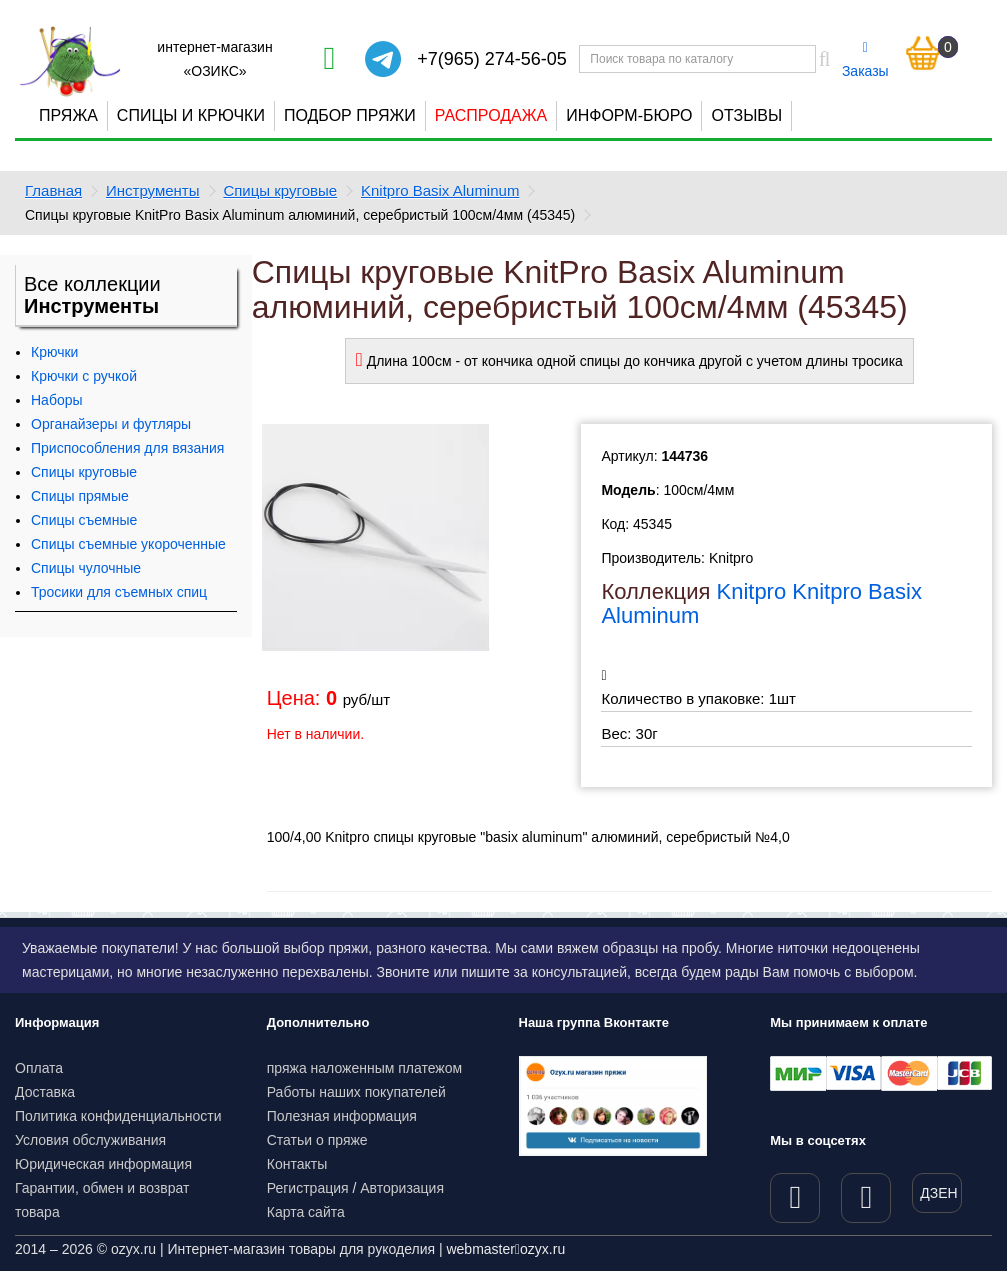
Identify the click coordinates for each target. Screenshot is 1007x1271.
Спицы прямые (80, 496)
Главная (53, 190)
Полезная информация (342, 1116)
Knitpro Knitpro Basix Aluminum (761, 603)
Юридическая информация (103, 1164)
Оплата (39, 1068)
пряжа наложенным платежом (364, 1068)
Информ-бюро (629, 115)
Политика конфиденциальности (118, 1116)
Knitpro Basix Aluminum (440, 190)
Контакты (297, 1164)
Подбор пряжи (350, 115)
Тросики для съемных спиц (119, 592)
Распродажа (491, 115)
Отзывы (746, 115)
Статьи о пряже (317, 1140)
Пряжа (68, 115)
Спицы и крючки (191, 115)
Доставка (45, 1092)
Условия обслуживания (90, 1140)
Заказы (865, 60)
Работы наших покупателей (356, 1092)
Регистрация (308, 1188)
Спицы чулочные (86, 568)
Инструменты (153, 190)
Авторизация (402, 1188)
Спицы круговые (280, 190)
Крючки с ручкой (84, 376)
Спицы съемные (84, 520)
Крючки (54, 352)
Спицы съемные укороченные (128, 544)
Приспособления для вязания (127, 448)
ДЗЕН (938, 1193)
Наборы (57, 400)
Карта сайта (306, 1212)
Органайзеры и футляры (111, 424)
